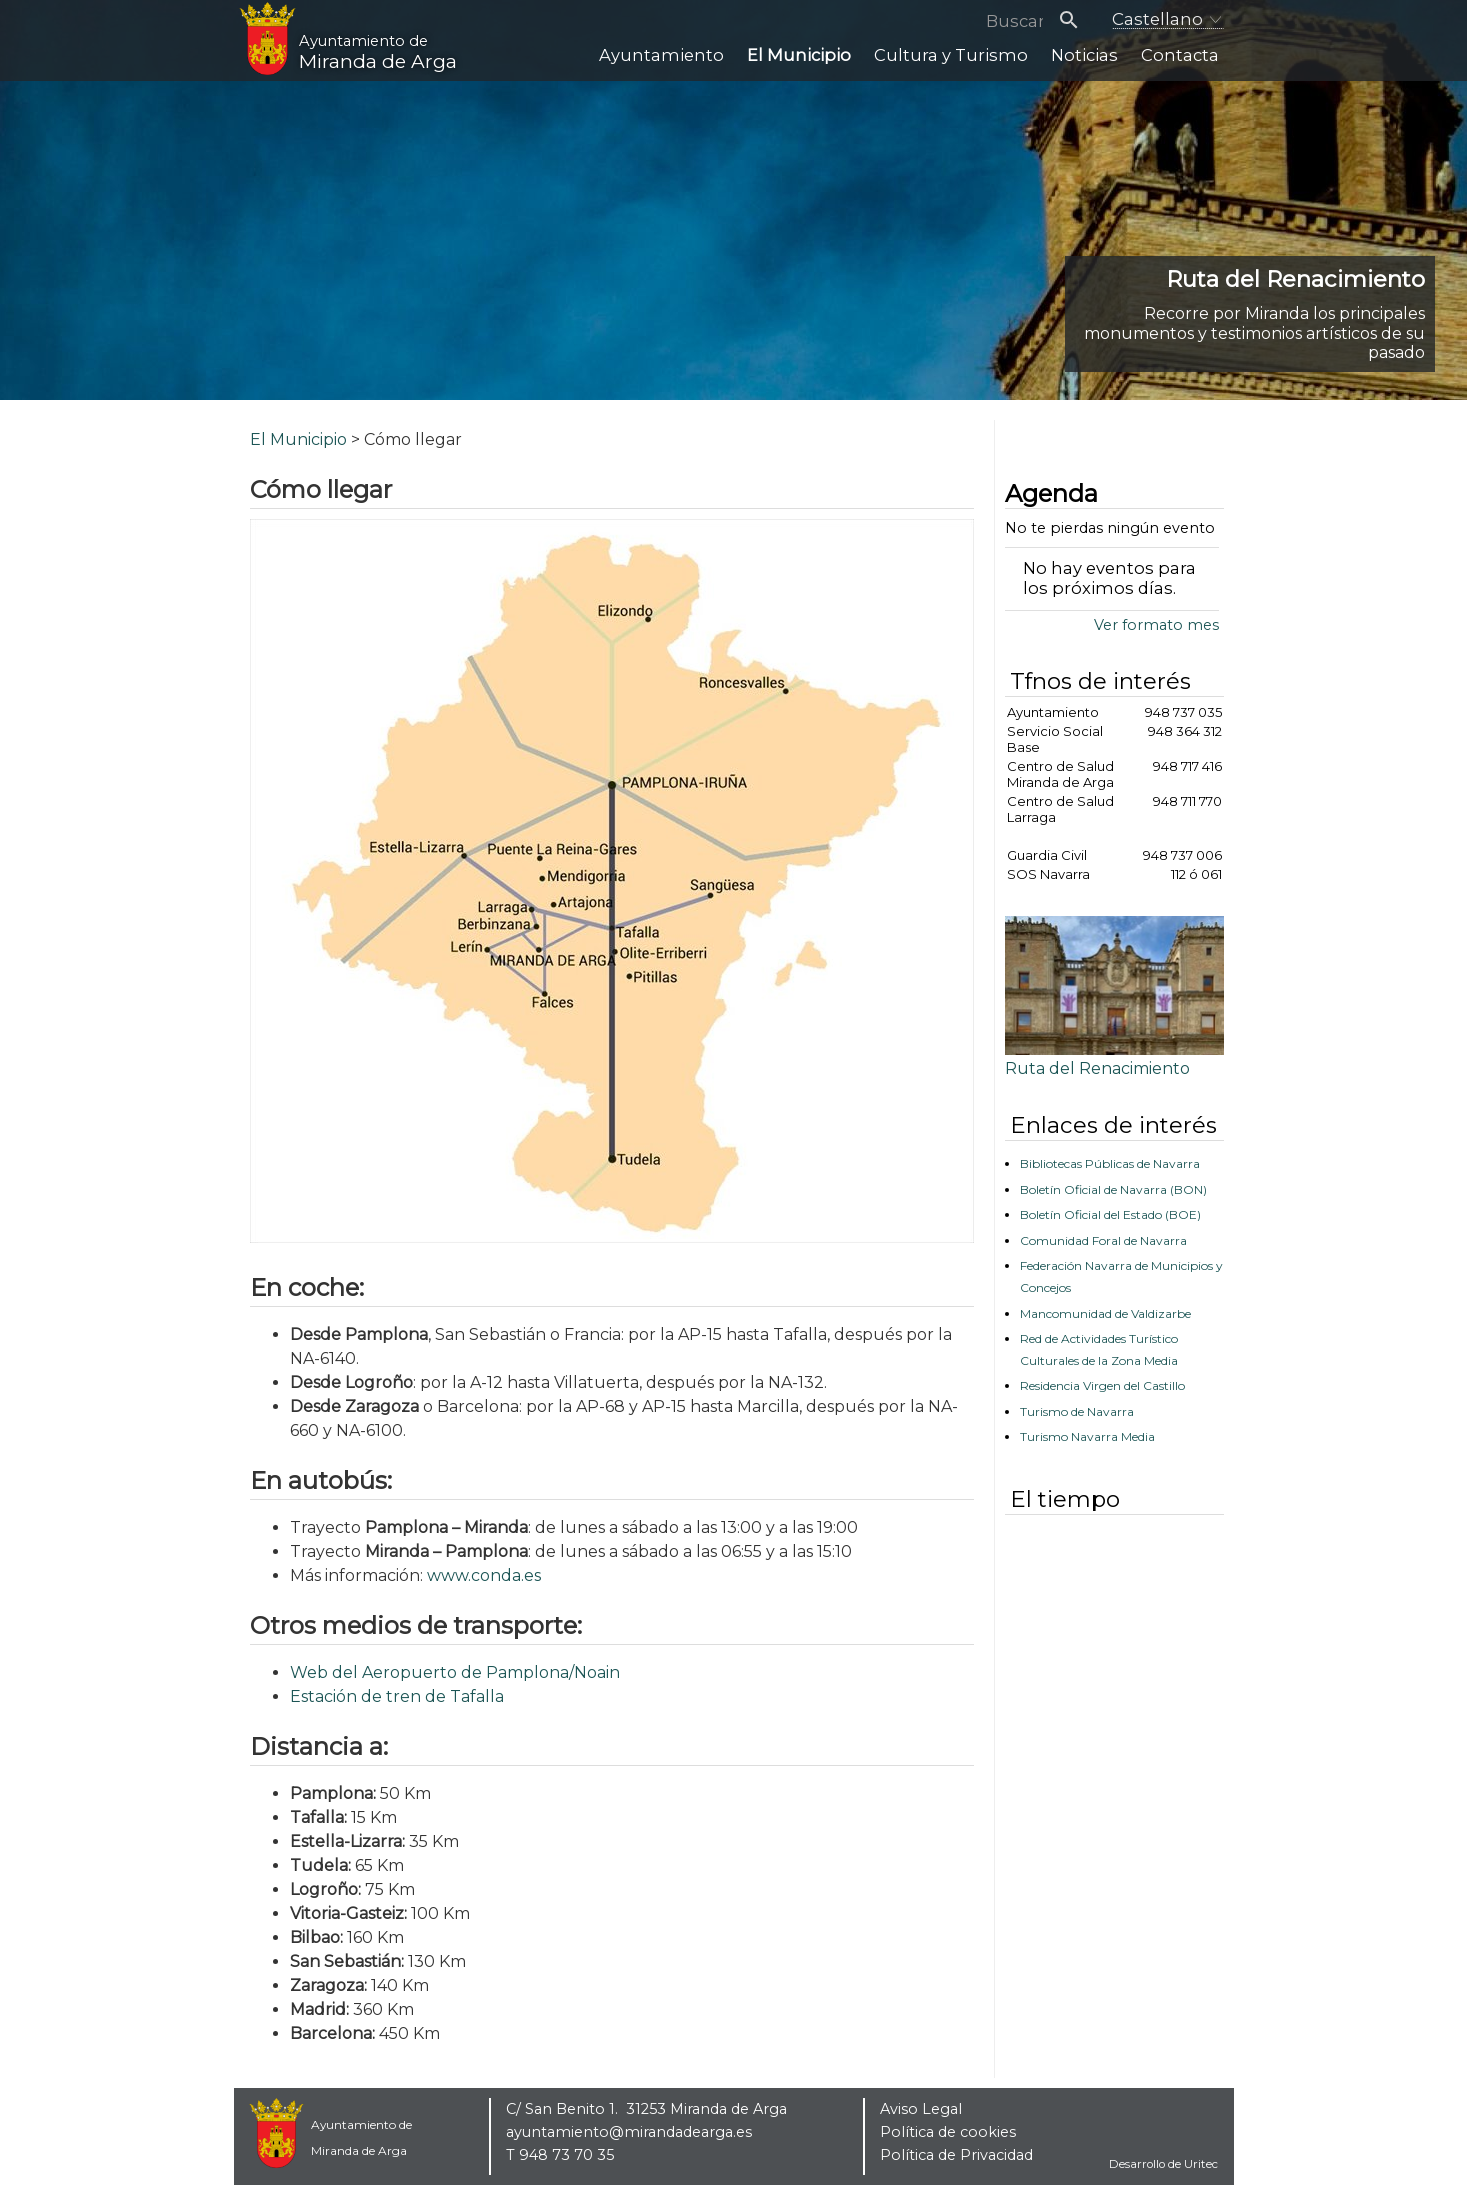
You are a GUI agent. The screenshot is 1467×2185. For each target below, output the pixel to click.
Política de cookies (948, 2132)
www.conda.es (484, 1575)
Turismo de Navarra (1077, 1411)
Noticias (1095, 65)
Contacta (1182, 65)
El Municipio (831, 65)
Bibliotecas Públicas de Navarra (1110, 1163)
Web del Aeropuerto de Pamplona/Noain (455, 1672)
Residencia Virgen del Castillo (1102, 1385)
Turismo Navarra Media (1087, 1436)
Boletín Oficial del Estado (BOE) (1110, 1214)
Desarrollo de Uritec (1163, 2164)
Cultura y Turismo (972, 65)
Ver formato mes (1156, 625)
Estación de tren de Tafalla (397, 1696)
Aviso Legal (921, 2109)
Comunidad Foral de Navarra (1103, 1240)
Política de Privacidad (956, 2155)
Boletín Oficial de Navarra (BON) (1113, 1189)
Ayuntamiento (705, 65)
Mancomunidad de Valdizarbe (1105, 1313)
